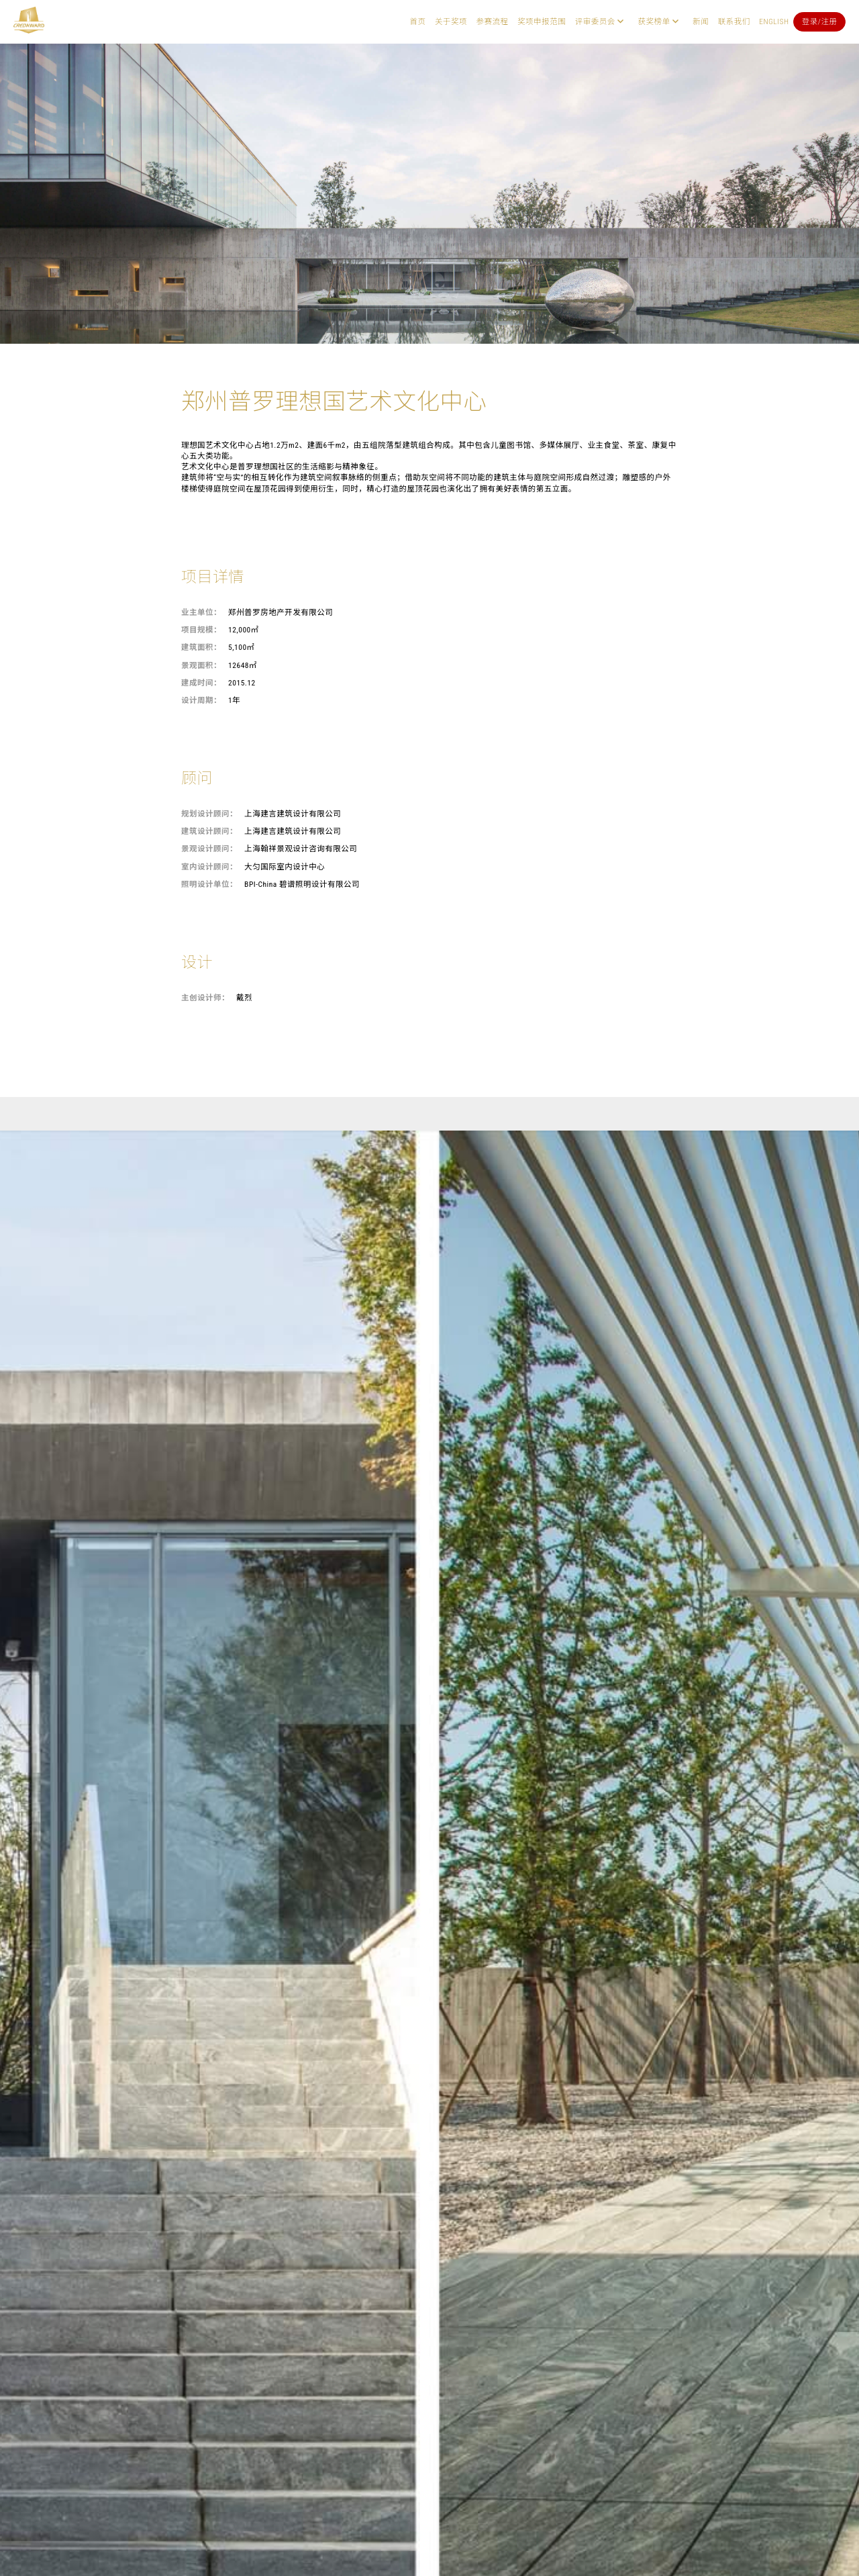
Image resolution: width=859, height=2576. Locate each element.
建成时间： (201, 682)
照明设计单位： (209, 884)
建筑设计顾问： (209, 831)
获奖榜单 (654, 21)
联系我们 (734, 21)
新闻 (701, 21)
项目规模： (201, 629)
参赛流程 (492, 21)
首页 (417, 21)
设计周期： (201, 700)
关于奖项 (451, 21)
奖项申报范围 (541, 21)
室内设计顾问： (209, 866)
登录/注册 (820, 21)
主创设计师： (205, 997)
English (774, 21)
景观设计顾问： (209, 848)
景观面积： (201, 665)
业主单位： (201, 612)
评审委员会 (595, 21)
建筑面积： (201, 647)
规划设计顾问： (209, 813)
